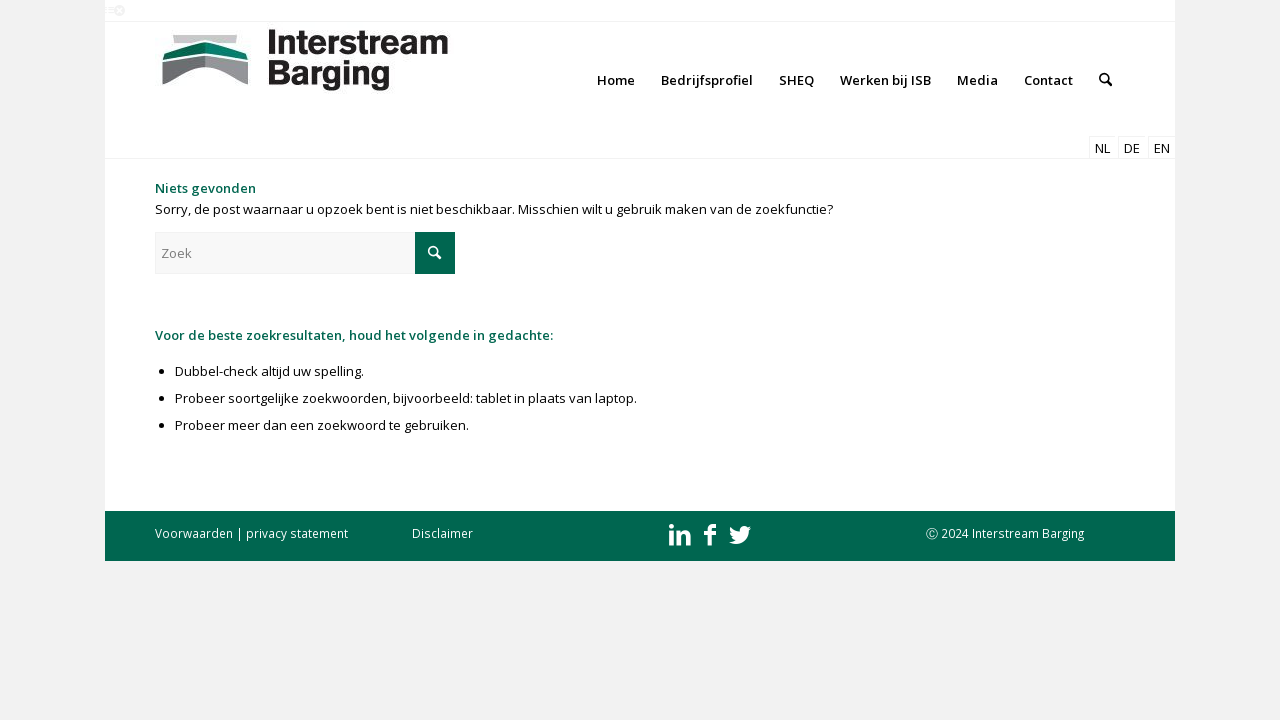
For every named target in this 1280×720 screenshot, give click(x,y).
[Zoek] (1105, 80)
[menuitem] (616, 80)
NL (1102, 148)
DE (1132, 148)
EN (1162, 148)
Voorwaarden (194, 533)
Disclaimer (442, 533)
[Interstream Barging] (305, 80)
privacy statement (297, 533)
